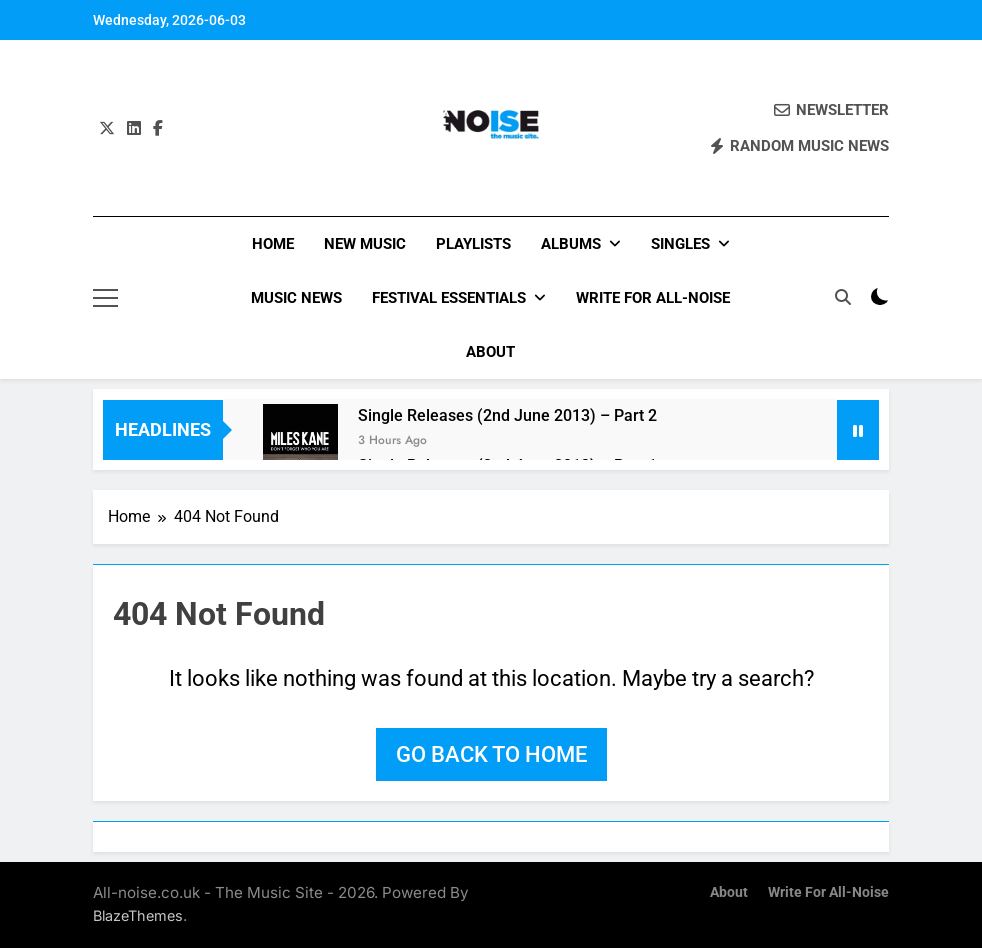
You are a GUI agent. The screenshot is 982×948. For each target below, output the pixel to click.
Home (273, 244)
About (490, 352)
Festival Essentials (449, 298)
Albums (571, 244)
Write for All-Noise (653, 298)
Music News (296, 298)
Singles (680, 244)
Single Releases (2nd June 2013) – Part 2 (507, 415)
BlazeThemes (138, 915)
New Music (365, 244)
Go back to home (491, 754)
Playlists (473, 244)
